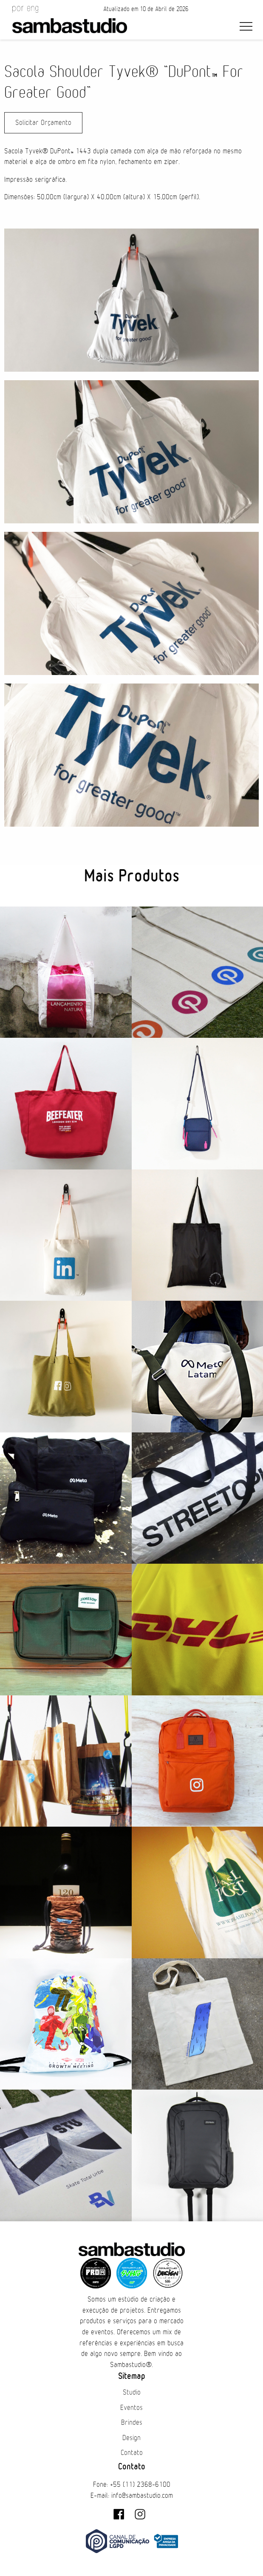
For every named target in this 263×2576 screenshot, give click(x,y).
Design (131, 2438)
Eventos (131, 2408)
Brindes (131, 2422)
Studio (132, 2392)
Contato (132, 2453)
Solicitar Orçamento (43, 123)
